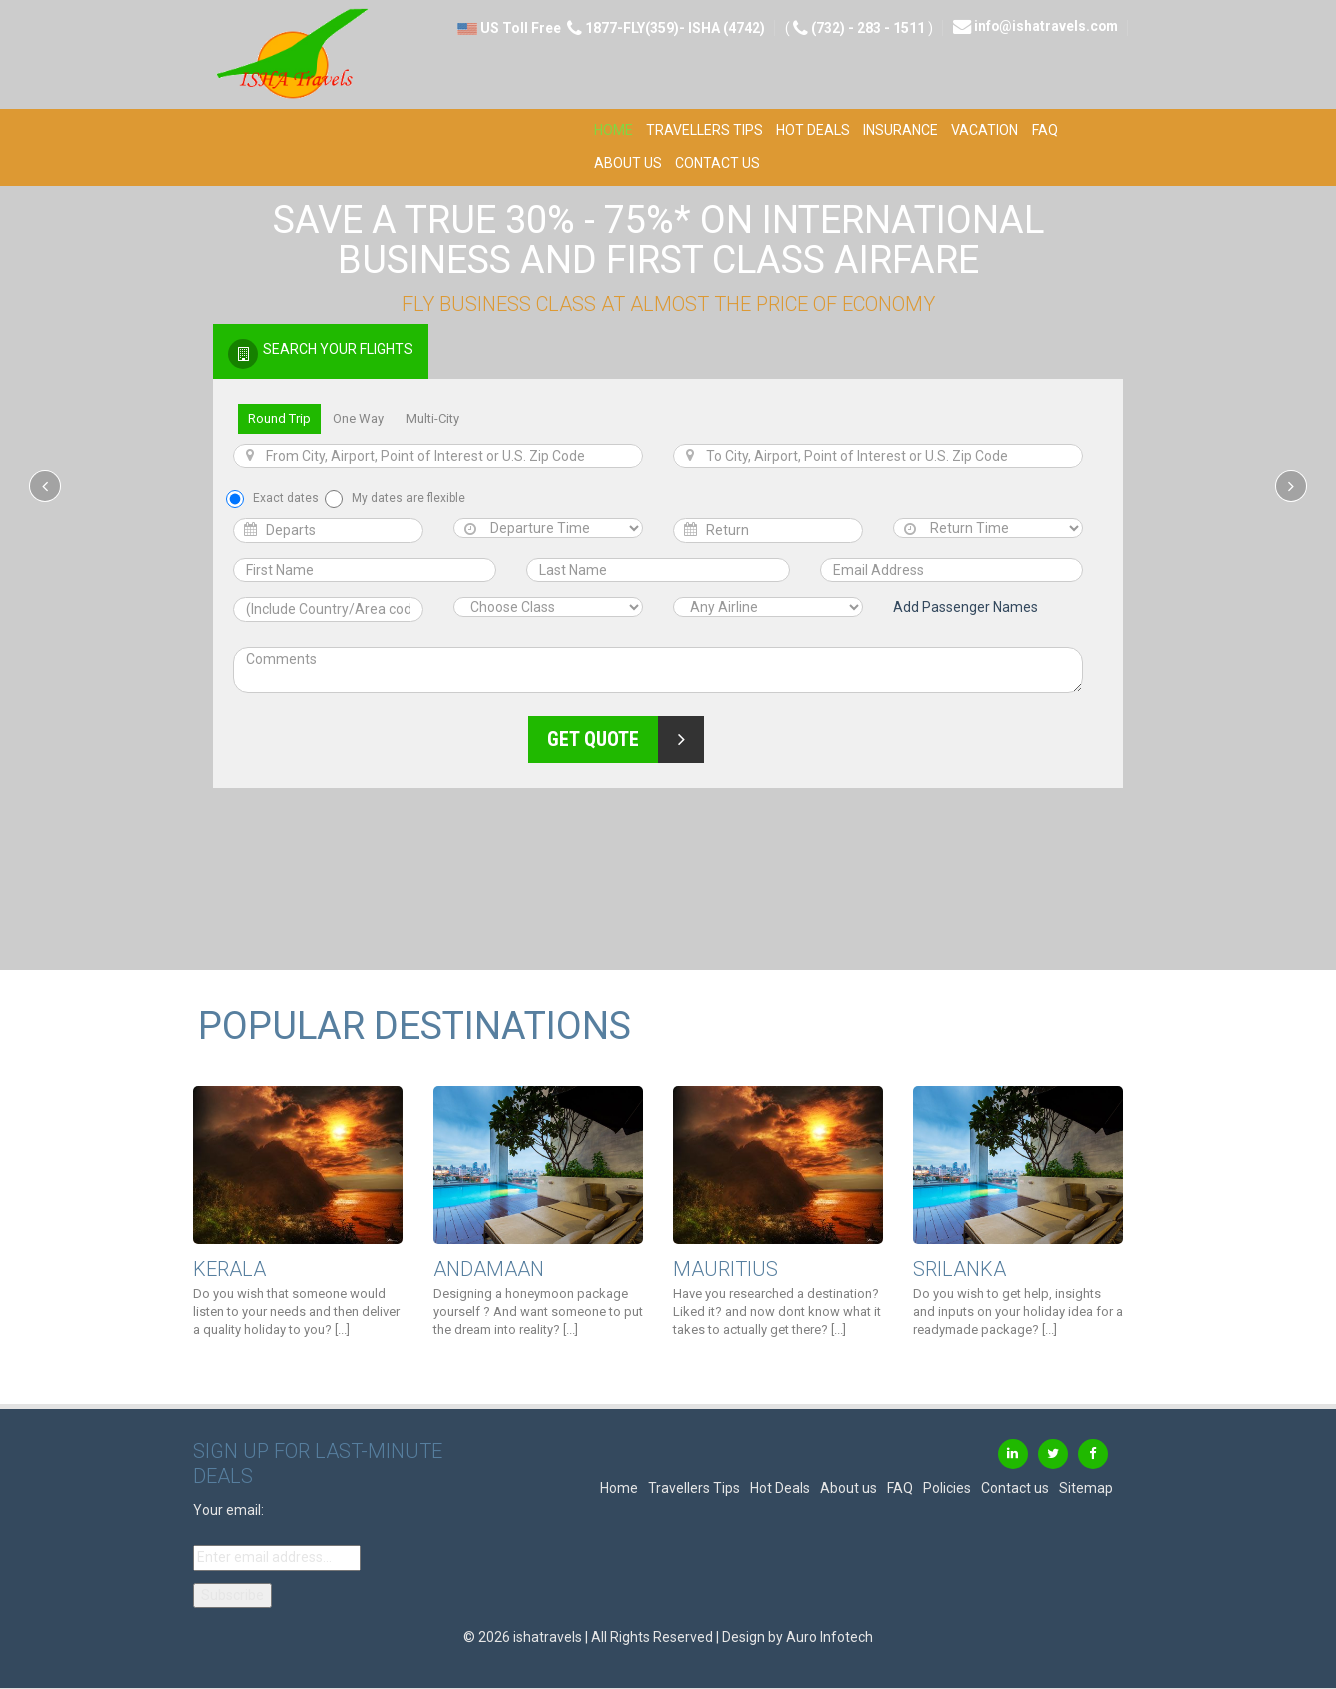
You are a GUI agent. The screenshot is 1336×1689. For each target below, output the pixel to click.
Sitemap (1086, 1488)
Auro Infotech (829, 1637)
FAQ (1045, 130)
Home (613, 130)
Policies (947, 1488)
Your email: (228, 1510)
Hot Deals (813, 130)
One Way (358, 418)
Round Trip (279, 418)
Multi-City (432, 418)
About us (628, 163)
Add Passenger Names (965, 607)
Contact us (717, 163)
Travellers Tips (704, 130)
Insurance (900, 130)
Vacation (984, 130)
